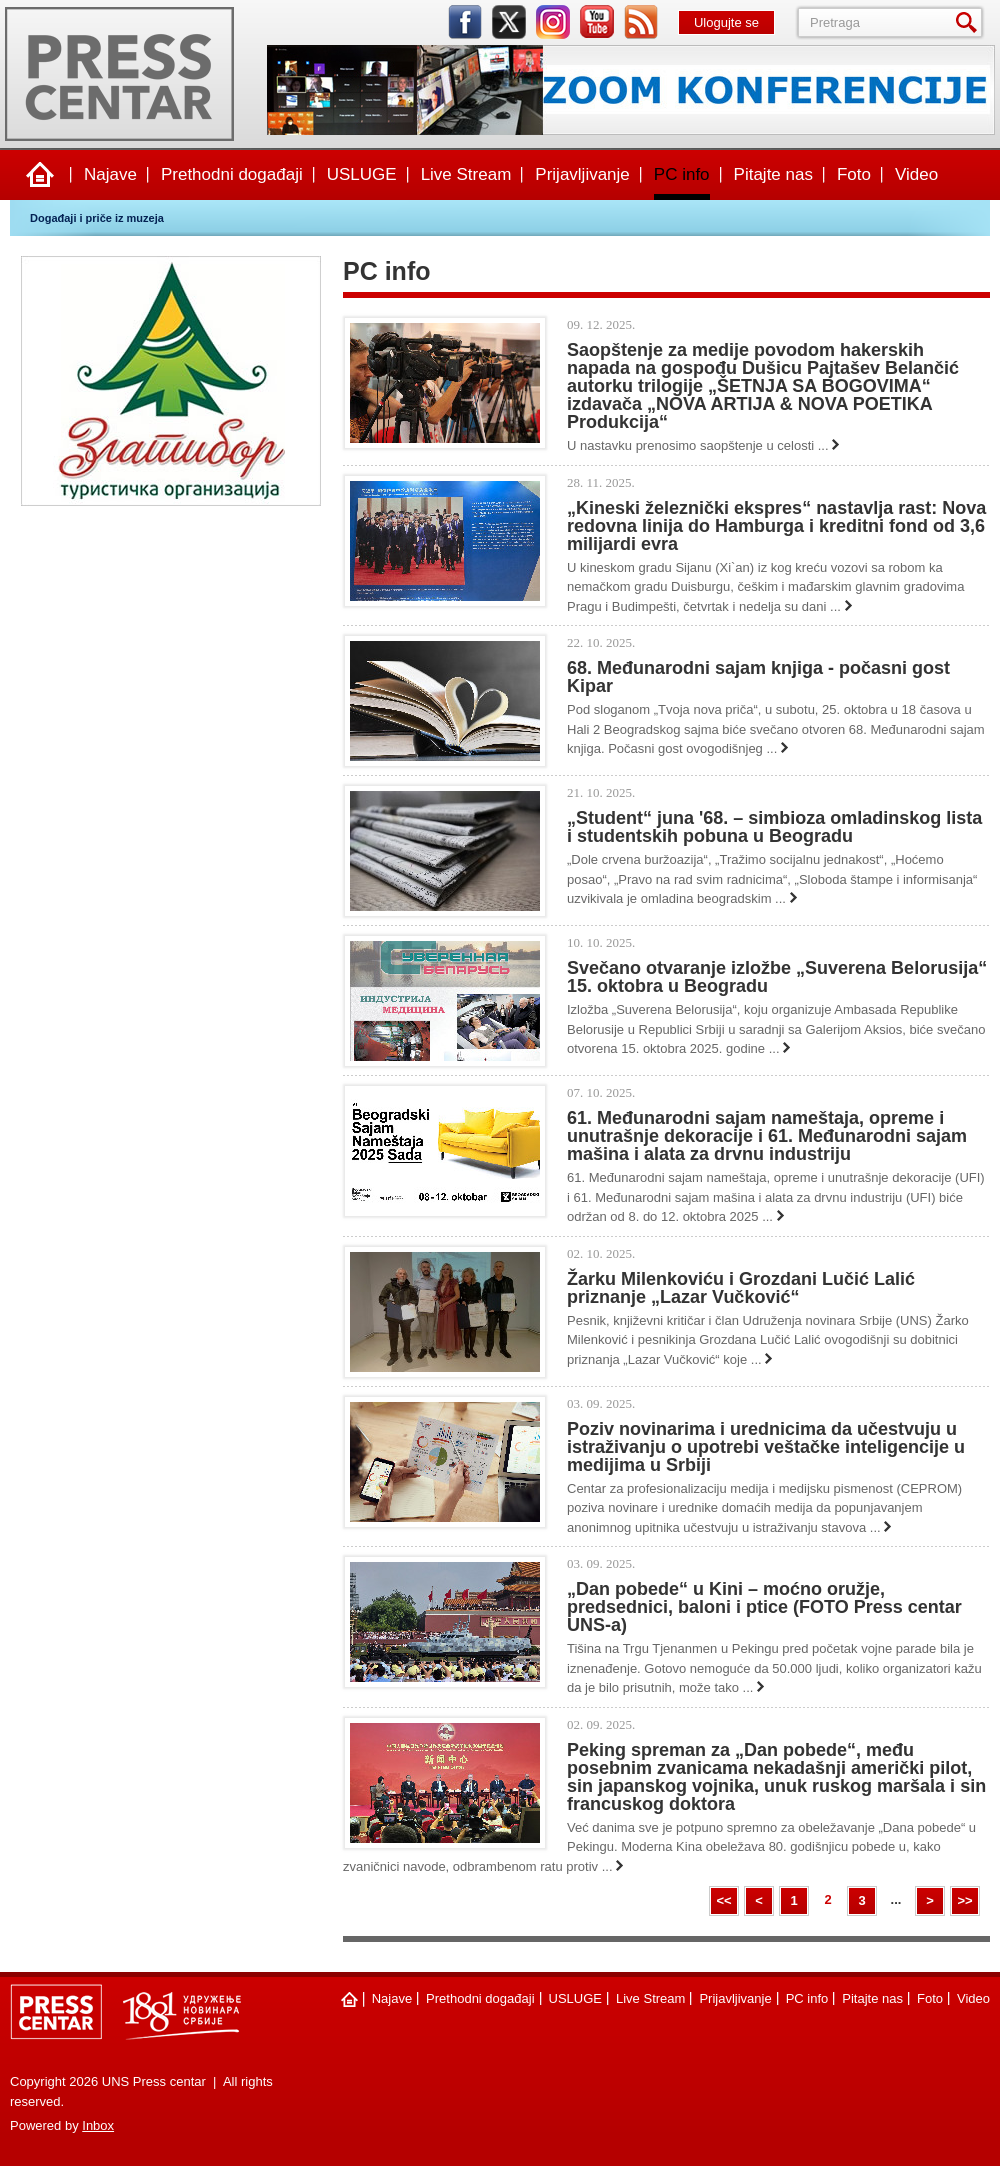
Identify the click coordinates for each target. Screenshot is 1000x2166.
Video (916, 174)
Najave (110, 174)
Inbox (98, 2125)
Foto (854, 174)
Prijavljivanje (582, 174)
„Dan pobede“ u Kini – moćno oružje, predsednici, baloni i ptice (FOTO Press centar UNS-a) (764, 1607)
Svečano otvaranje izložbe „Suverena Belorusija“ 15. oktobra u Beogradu (777, 977)
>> (964, 1900)
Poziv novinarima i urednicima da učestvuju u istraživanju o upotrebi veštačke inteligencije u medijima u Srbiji (766, 1447)
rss (641, 22)
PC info (682, 174)
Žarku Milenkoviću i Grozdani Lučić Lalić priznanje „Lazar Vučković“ (741, 1288)
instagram (553, 22)
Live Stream (466, 174)
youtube (597, 22)
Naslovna (40, 175)
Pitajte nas (773, 174)
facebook (465, 22)
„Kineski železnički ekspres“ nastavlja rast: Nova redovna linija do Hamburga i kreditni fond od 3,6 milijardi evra (776, 526)
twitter (509, 22)
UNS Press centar (119, 74)
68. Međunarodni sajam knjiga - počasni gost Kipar (758, 677)
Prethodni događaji (232, 174)
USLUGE (362, 174)
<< (723, 1900)
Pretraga (970, 22)
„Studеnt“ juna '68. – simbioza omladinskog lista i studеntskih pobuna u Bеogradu (774, 827)
